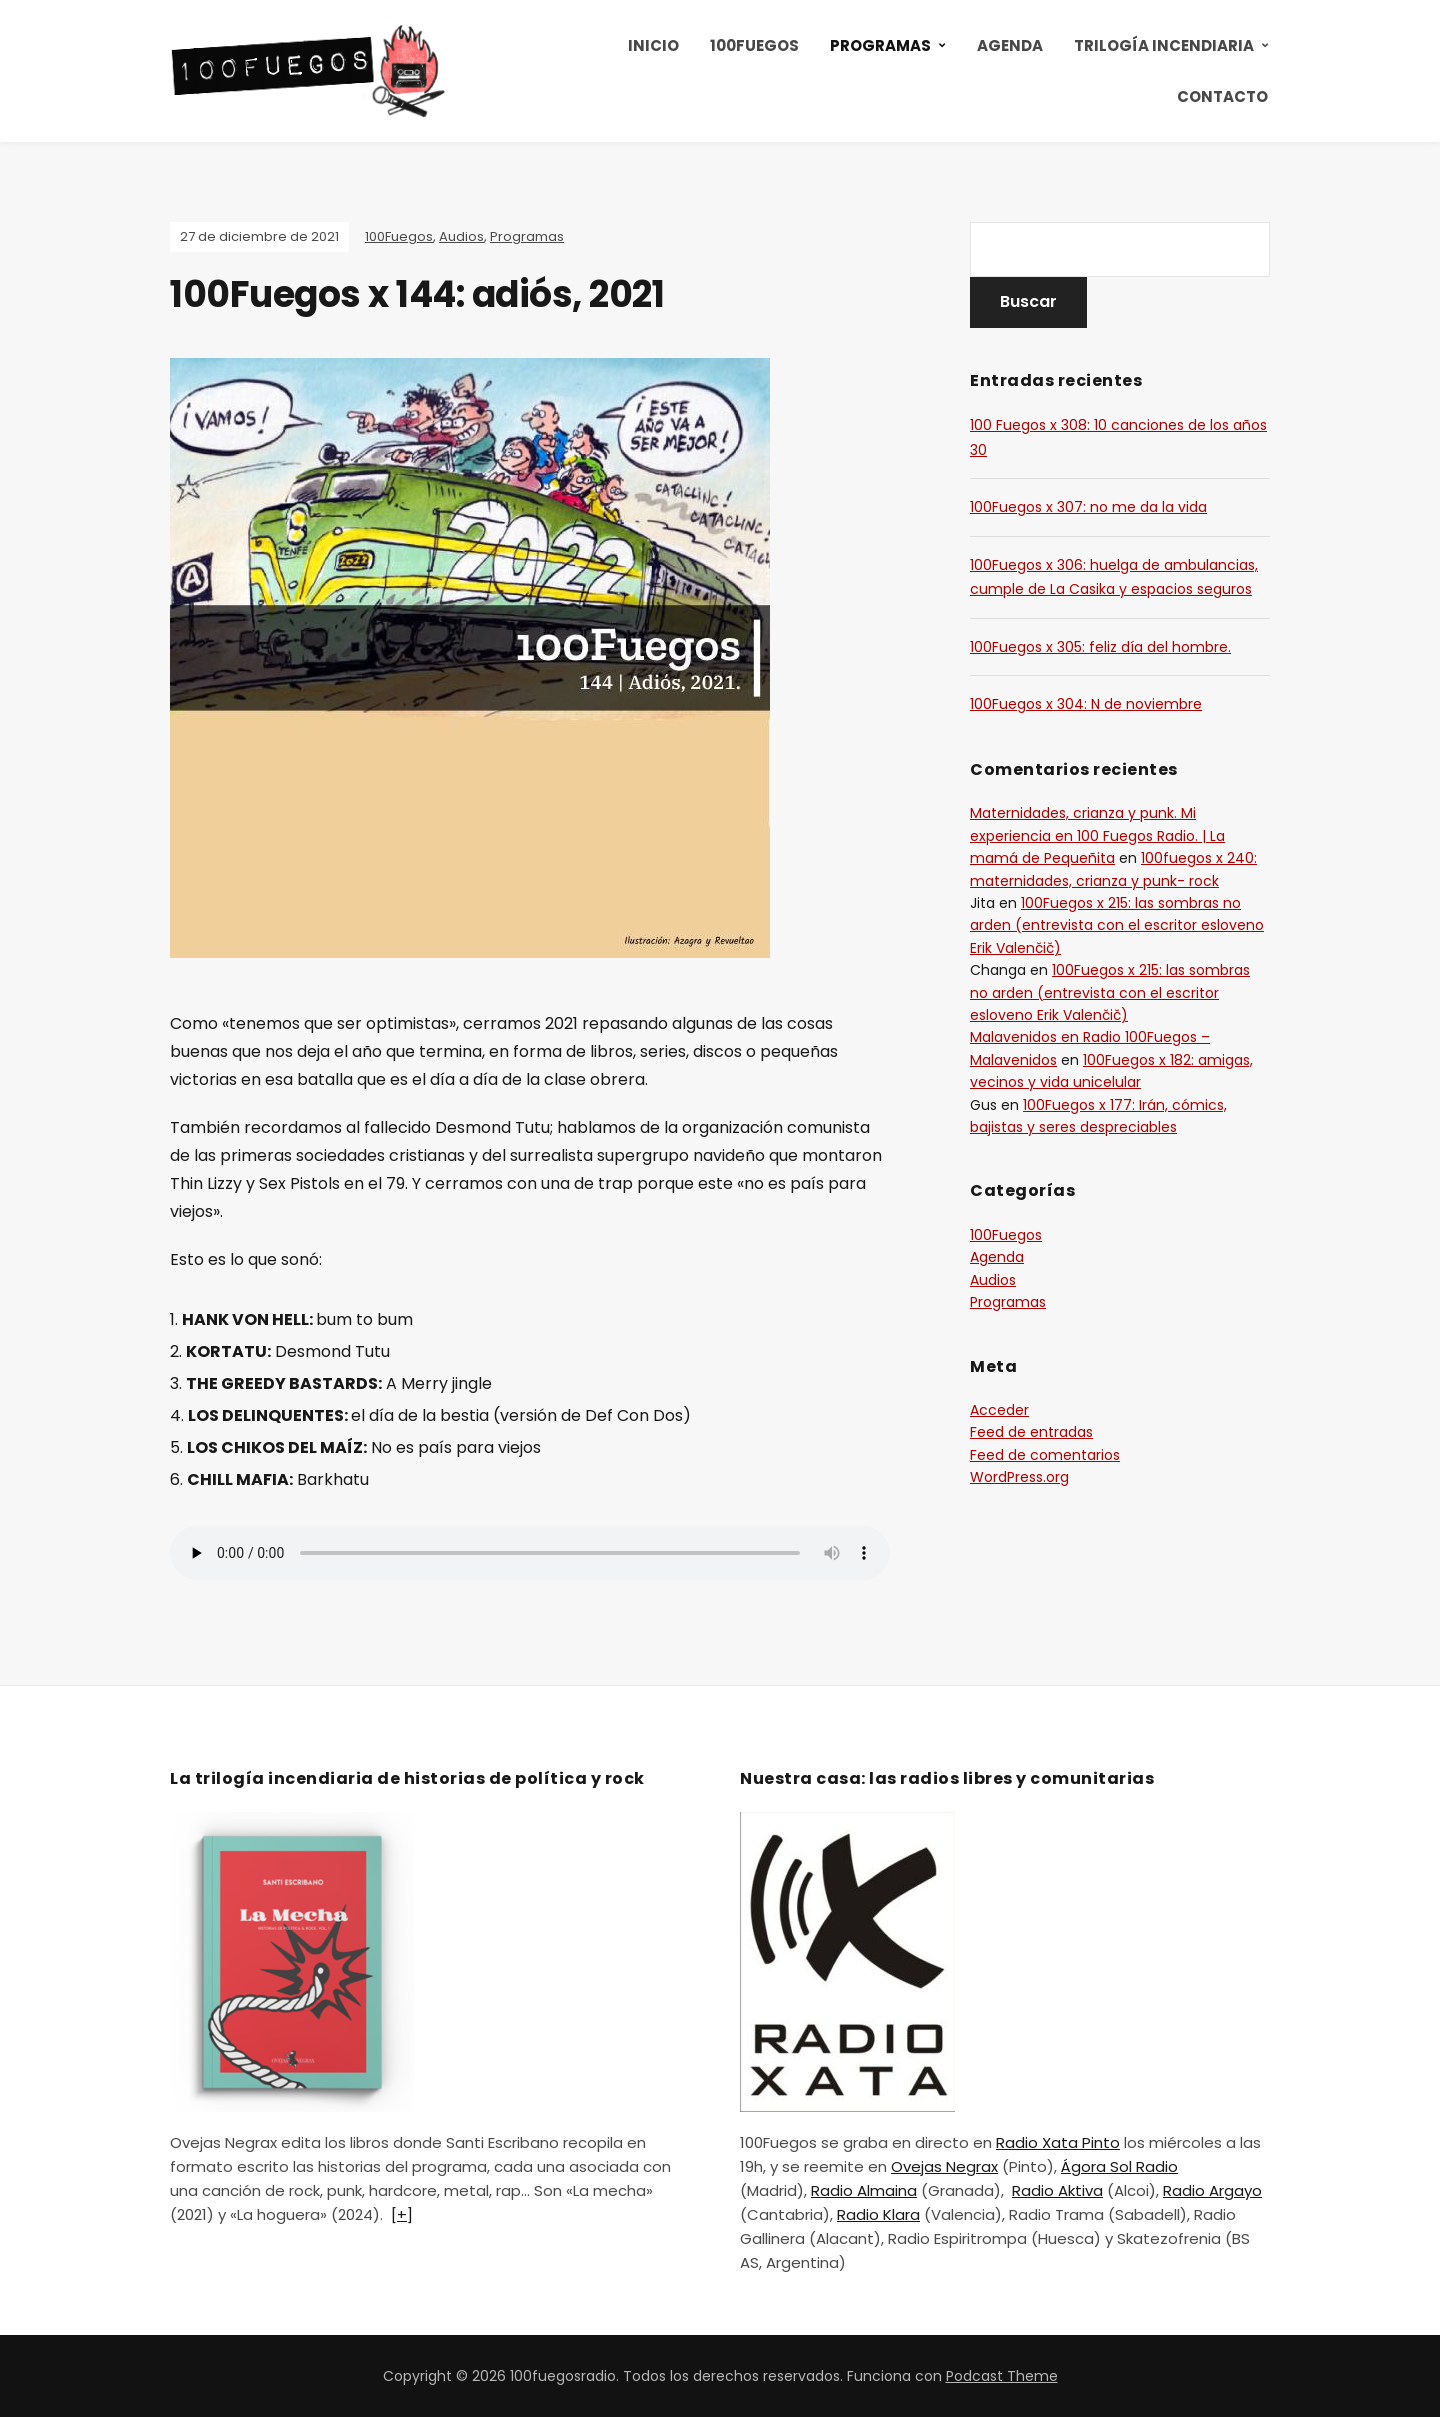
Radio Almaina (864, 2190)
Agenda (1010, 45)
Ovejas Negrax (944, 2166)
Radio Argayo (1212, 2190)
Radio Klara (878, 2214)
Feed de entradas (1031, 1432)
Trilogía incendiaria (1164, 45)
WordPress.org (1019, 1477)
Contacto (1222, 96)
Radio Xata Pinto (1058, 2142)
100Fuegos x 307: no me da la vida (1088, 507)
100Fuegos (754, 45)
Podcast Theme (1002, 2376)
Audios (461, 236)
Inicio (653, 45)
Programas (880, 45)
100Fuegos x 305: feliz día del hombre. (1100, 647)
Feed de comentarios (1045, 1455)
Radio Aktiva (1057, 2190)
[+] (402, 2214)
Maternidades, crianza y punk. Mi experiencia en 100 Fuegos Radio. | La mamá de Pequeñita (1097, 835)
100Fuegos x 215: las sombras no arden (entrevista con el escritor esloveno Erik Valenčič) (1117, 925)
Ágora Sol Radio (1119, 2166)
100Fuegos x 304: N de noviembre (1086, 704)
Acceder (999, 1410)
